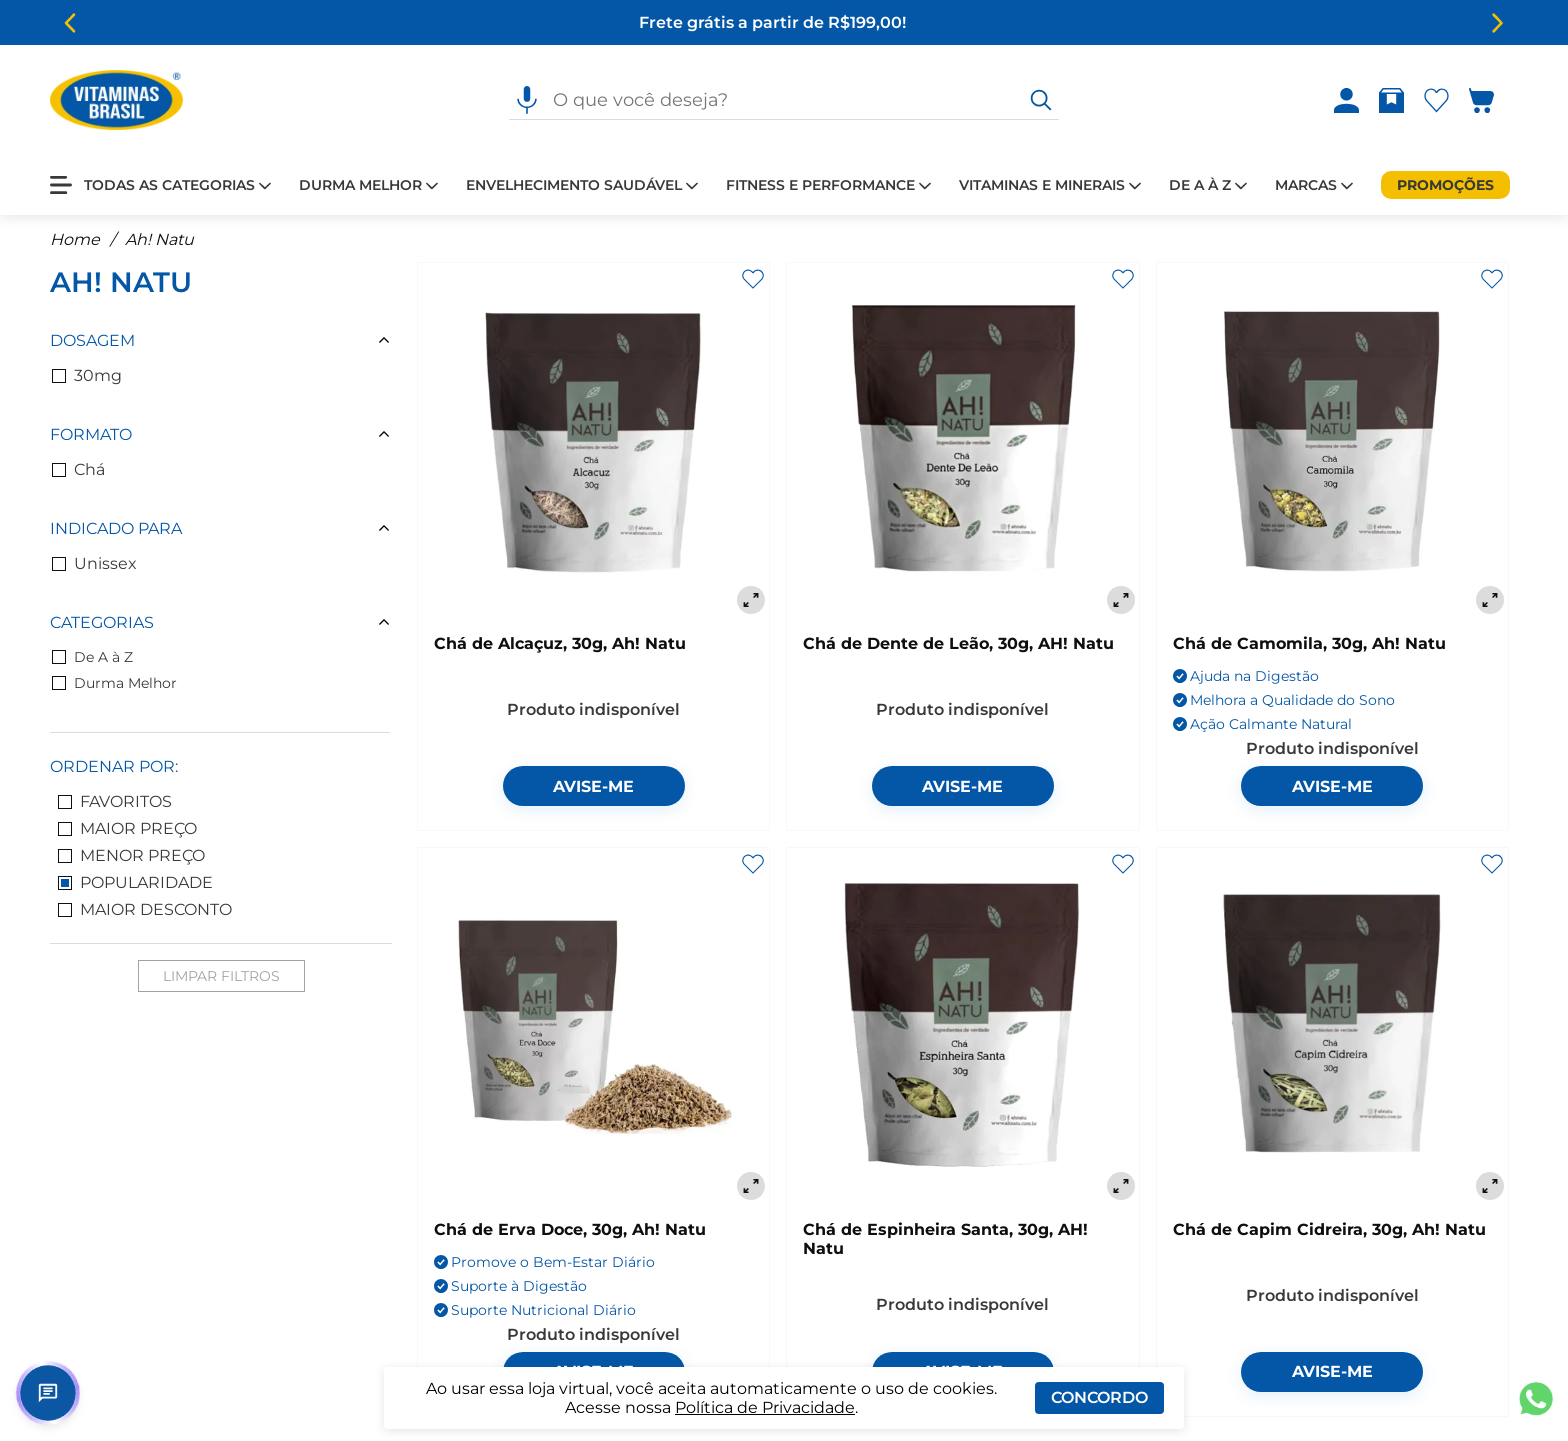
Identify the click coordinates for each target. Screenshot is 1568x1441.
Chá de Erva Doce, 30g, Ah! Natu (570, 1229)
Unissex (94, 563)
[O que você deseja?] (1041, 100)
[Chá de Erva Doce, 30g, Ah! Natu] (593, 1025)
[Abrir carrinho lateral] (1493, 100)
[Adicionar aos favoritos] (753, 279)
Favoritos (115, 801)
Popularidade (135, 882)
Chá (78, 469)
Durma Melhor (114, 683)
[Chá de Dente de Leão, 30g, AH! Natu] (962, 440)
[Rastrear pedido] (1395, 100)
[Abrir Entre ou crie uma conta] (1346, 100)
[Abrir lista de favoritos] (1440, 100)
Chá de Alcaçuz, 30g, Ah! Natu (560, 643)
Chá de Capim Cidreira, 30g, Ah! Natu (1329, 1229)
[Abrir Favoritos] (1436, 100)
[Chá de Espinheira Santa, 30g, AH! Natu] (962, 1025)
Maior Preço (127, 828)
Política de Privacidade (765, 1407)
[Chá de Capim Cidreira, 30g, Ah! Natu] (1332, 1025)
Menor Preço (131, 855)
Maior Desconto (145, 909)
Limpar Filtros (221, 976)
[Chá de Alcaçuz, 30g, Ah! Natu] (593, 440)
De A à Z (92, 657)
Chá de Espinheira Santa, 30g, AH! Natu (945, 1239)
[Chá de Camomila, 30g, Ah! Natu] (1332, 440)
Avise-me (593, 786)
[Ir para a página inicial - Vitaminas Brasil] (116, 100)
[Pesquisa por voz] (527, 100)
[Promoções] (1445, 185)
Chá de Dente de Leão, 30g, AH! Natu (958, 643)
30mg (87, 375)
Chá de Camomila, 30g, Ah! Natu (1309, 643)
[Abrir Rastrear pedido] (1391, 100)
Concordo (1099, 1397)
